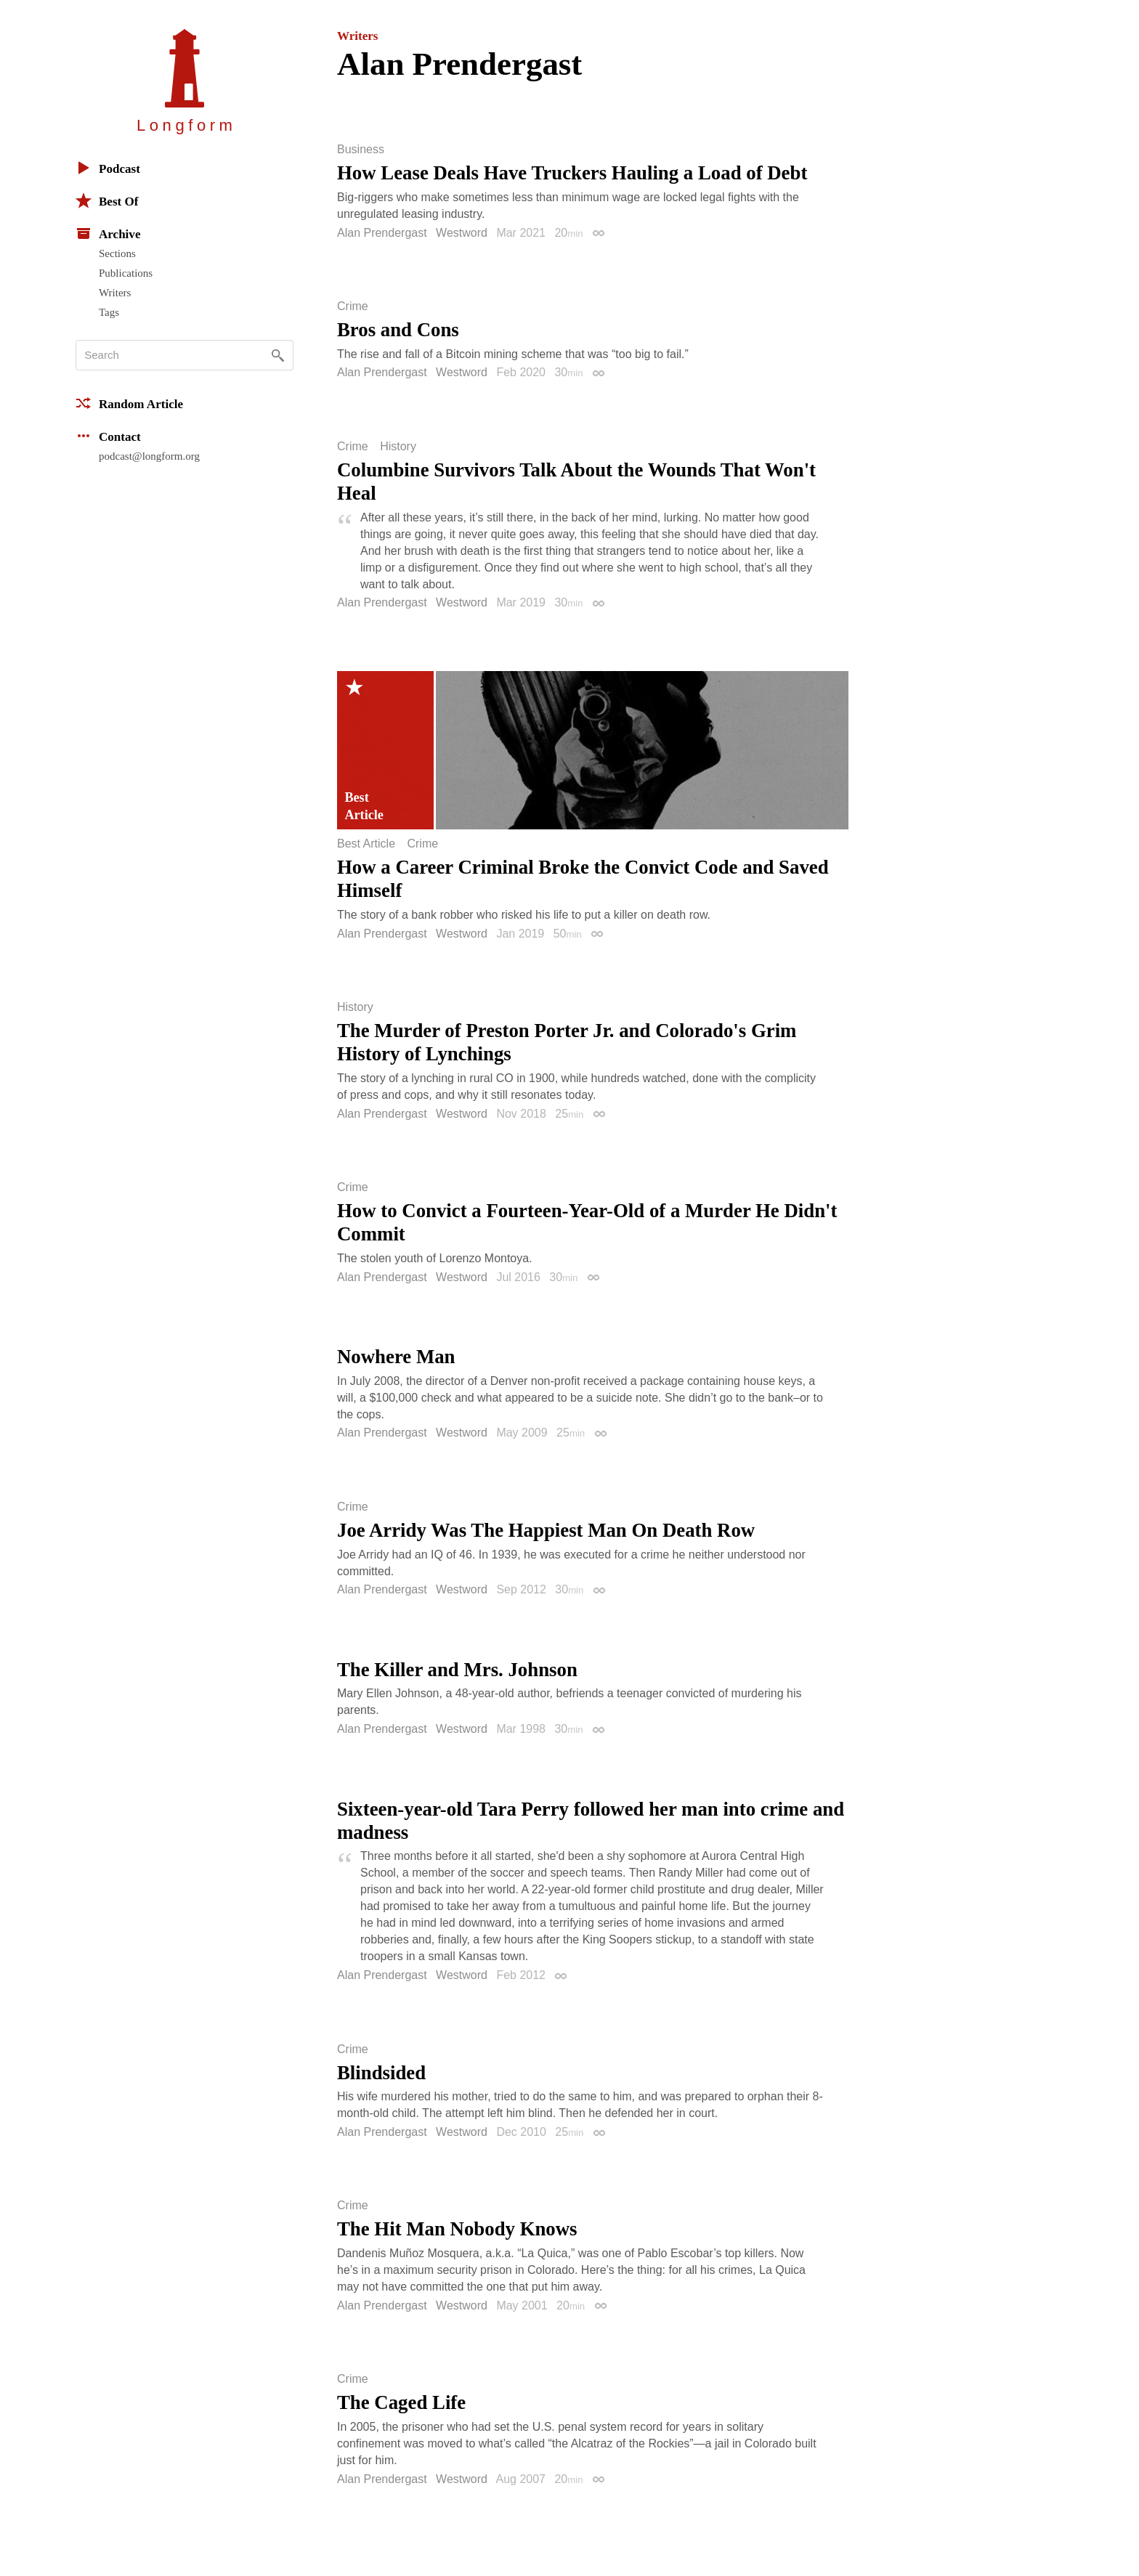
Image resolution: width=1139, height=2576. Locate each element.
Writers (115, 292)
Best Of (107, 200)
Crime (352, 306)
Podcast (108, 168)
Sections (117, 253)
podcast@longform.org (149, 456)
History (398, 446)
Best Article (366, 844)
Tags (109, 312)
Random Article (129, 403)
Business (360, 149)
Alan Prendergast (382, 233)
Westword (461, 233)
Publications (126, 273)
